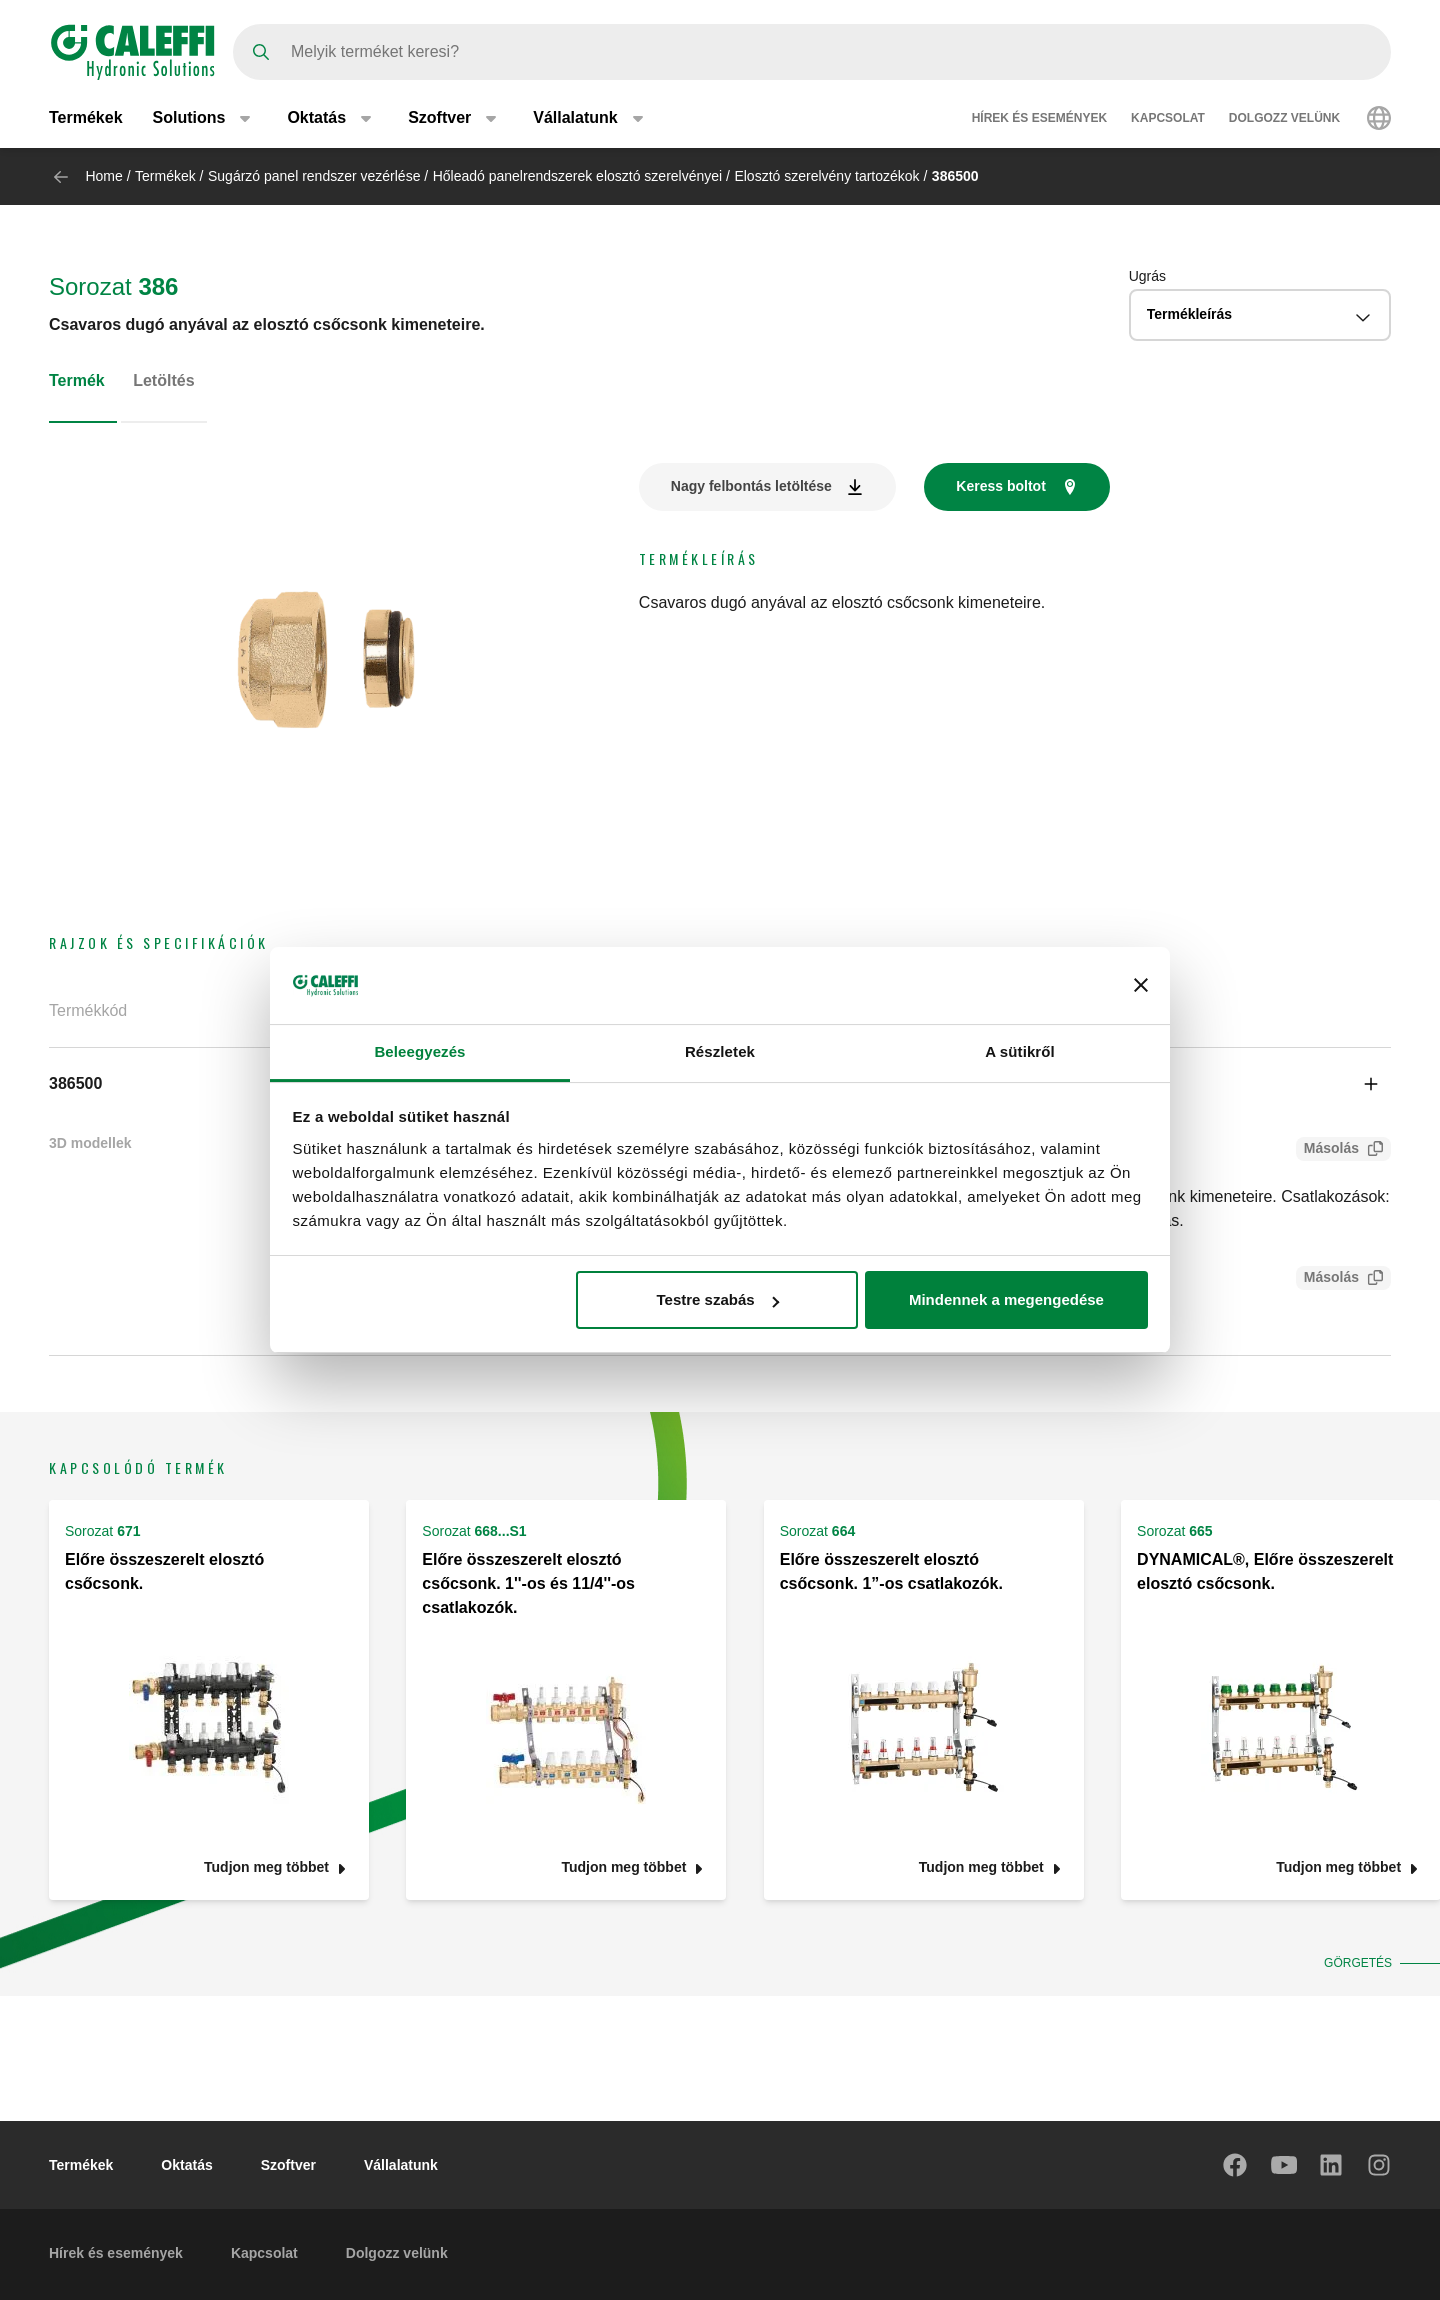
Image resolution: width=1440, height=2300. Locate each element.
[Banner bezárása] (1141, 985)
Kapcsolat (1168, 118)
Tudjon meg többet (266, 1867)
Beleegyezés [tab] (419, 1051)
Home (103, 176)
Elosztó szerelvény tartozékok (826, 176)
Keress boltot (1000, 486)
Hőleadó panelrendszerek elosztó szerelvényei (578, 176)
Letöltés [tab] (163, 380)
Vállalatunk (401, 2165)
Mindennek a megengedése (1006, 1299)
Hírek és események (1039, 118)
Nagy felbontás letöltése (751, 486)
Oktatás (186, 2165)
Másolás (1327, 1150)
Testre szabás (717, 1299)
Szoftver (288, 2165)
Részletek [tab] (720, 1051)
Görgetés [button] (1356, 1963)
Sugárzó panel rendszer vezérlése (314, 176)
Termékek (86, 117)
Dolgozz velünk (1284, 118)
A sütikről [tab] (1020, 1051)
